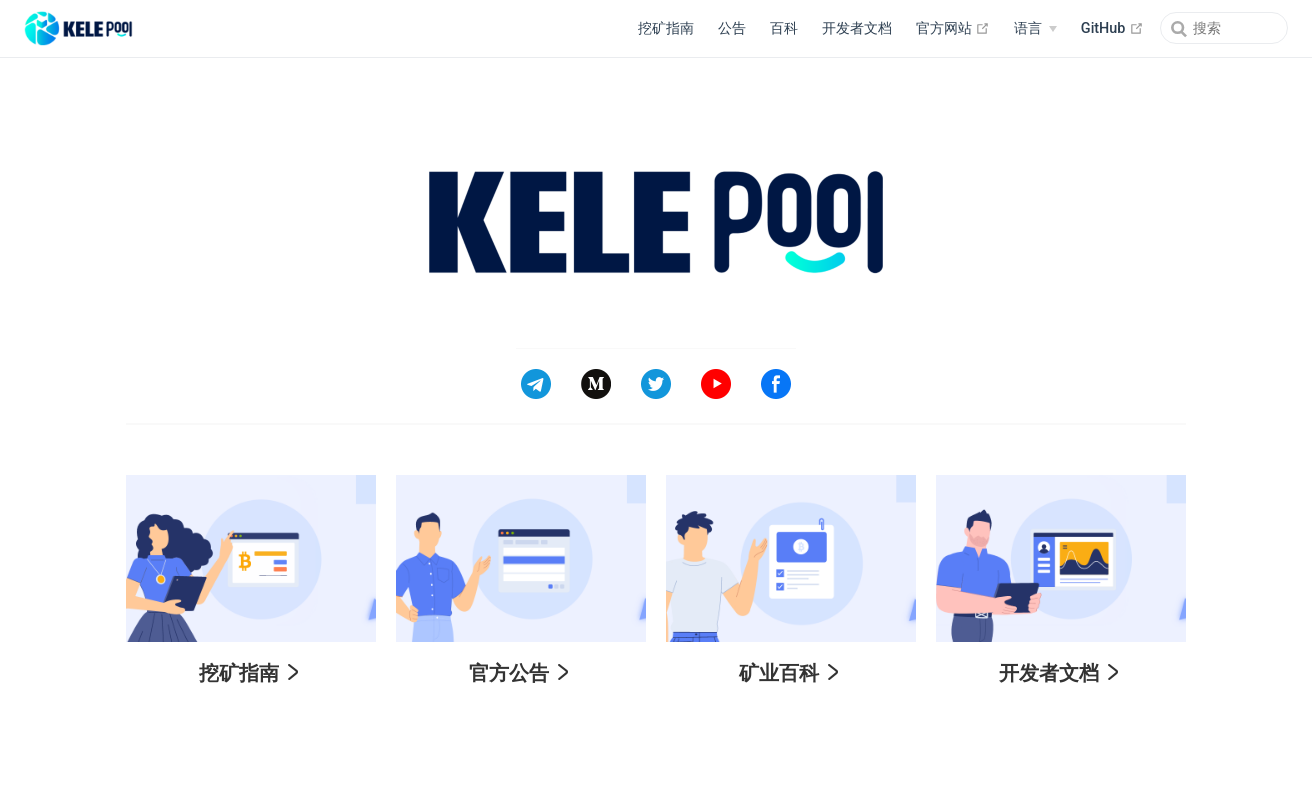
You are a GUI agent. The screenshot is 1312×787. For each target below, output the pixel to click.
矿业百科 (789, 673)
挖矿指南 (666, 28)
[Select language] (1035, 29)
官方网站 (953, 28)
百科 (784, 28)
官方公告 (519, 673)
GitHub (1112, 28)
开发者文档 (857, 28)
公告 (732, 28)
